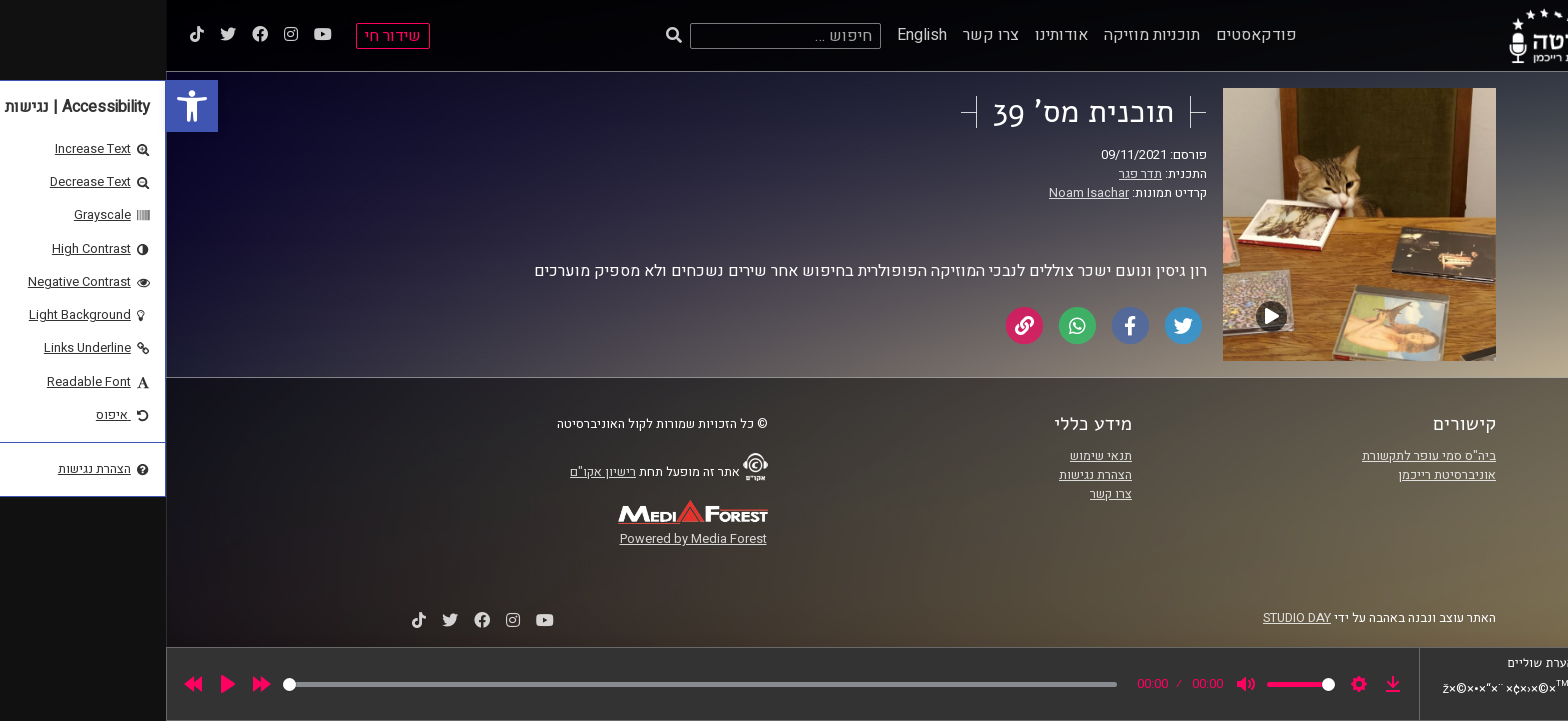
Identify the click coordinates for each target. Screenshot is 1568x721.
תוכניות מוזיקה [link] (986, 35)
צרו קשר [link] (825, 35)
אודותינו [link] (895, 35)
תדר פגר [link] (974, 174)
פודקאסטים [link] (1090, 35)
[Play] (62, 684)
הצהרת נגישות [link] (929, 475)
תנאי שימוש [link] (935, 456)
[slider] (534, 684)
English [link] (756, 35)
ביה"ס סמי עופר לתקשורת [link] (1263, 456)
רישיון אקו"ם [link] (437, 472)
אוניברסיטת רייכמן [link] (1281, 475)
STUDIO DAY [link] (1131, 618)
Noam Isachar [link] (923, 193)
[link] (26, 106)
